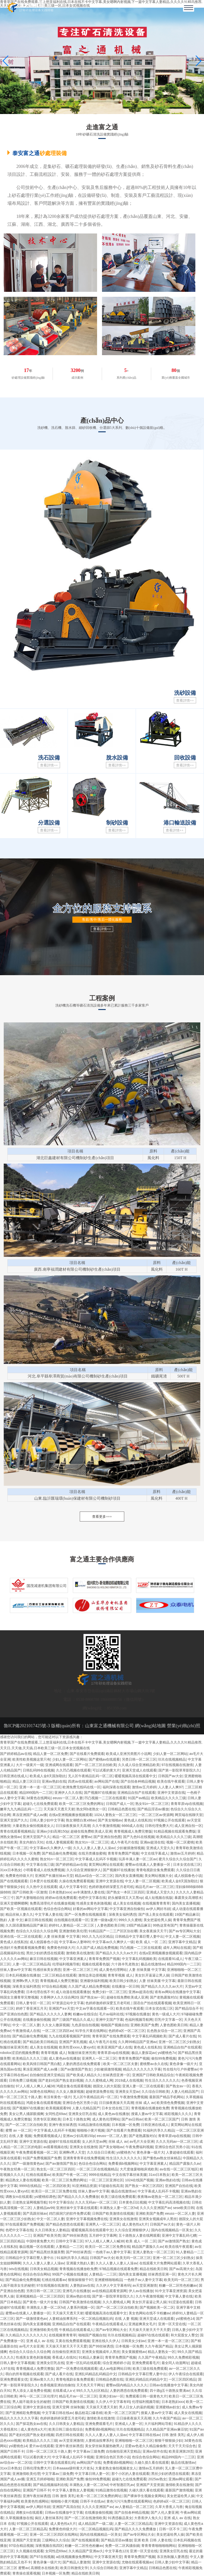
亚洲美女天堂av (127, 2091)
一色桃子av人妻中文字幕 (111, 2252)
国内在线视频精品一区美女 (172, 2230)
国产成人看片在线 (182, 2036)
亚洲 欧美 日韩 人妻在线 (152, 2540)
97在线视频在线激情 (177, 1765)
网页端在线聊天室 (189, 1815)
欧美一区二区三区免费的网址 (81, 1804)
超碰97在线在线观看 (64, 2141)
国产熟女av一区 (92, 1997)
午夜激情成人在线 (26, 2031)
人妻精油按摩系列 (63, 2319)
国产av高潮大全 (181, 2269)
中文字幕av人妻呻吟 (74, 1942)
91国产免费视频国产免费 (42, 2158)
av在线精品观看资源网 (109, 2291)
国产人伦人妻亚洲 (164, 2512)
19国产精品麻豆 (187, 1914)
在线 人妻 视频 (20, 2136)
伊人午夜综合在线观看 (185, 2374)
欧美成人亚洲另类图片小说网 (128, 1754)
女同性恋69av (55, 2114)
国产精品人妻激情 (76, 2562)
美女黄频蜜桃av (134, 2352)
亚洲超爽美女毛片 (142, 2324)
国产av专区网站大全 (184, 1931)
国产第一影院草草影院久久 (179, 1770)
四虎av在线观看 (80, 1781)
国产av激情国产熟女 (76, 2069)
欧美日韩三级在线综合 (65, 2429)
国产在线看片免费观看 (87, 1754)
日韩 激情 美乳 (173, 2435)
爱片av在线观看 (41, 2446)
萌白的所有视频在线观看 (24, 2374)
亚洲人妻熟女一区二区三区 (153, 2252)
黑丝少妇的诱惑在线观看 (45, 1953)
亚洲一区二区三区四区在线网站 (54, 2534)
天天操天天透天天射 (59, 1809)
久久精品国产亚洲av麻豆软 (167, 2429)
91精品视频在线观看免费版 (175, 1831)
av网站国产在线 (106, 1781)
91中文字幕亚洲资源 (170, 2291)
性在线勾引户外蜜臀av (180, 2069)
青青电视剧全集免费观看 (155, 1870)
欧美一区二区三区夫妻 (120, 2064)
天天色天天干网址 (90, 2385)
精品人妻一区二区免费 (50, 1754)
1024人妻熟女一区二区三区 (115, 1815)
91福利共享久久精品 (158, 2130)
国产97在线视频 (42, 2557)
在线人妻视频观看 (59, 1842)
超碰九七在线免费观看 (40, 1804)
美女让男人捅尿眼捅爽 (26, 2114)
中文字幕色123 (116, 2551)
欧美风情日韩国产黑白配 (42, 2064)
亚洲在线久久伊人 (105, 2341)
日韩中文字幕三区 (69, 2241)
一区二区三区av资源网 (155, 1815)
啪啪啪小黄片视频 (90, 2130)
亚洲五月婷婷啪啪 (40, 2479)
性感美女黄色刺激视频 (93, 1903)
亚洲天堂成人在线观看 (139, 1770)
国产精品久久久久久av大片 (116, 1953)
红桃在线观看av (38, 2175)
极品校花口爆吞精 (88, 2413)
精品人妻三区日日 (26, 1781)
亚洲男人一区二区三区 (99, 2058)
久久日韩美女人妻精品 (52, 2230)
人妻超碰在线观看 (180, 2152)
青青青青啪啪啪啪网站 (158, 2546)
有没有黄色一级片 (57, 2097)
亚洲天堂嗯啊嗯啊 (14, 1903)
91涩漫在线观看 (180, 2302)
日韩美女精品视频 (44, 2269)
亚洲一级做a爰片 (103, 1920)
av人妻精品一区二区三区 (134, 2507)
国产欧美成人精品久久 (83, 2075)
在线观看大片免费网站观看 (160, 2263)
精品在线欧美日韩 (153, 2269)
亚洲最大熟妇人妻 (80, 2263)
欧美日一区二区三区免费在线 (53, 2191)
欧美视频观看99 (58, 2108)
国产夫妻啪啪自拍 (29, 1898)
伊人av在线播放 (141, 2291)
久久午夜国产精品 (158, 2346)
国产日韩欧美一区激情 (29, 1892)
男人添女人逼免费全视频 (32, 2390)
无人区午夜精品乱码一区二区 (90, 1776)
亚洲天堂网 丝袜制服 (68, 2407)
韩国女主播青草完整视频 (19, 1997)
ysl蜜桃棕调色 (45, 2197)
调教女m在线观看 (19, 2197)
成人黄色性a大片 (135, 2224)
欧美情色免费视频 (170, 2103)
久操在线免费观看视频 (76, 1881)
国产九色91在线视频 (139, 1837)
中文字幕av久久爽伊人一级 (50, 1848)
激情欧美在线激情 (80, 1953)
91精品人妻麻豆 (91, 2357)
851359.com (117, 1708)
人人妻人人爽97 (170, 1787)
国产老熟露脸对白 (164, 1997)
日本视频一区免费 (26, 1853)
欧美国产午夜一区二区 (69, 2175)
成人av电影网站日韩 (115, 2368)
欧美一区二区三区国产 (161, 2119)
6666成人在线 (132, 1826)
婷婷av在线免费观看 (61, 1898)
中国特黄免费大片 (40, 2241)
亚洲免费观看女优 (14, 2379)
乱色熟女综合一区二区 (164, 2031)
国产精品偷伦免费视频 (59, 1853)
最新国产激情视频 (179, 2490)
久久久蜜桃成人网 (99, 2080)
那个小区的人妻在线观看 (130, 2474)
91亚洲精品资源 (84, 2186)
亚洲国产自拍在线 (179, 2186)
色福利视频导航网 (139, 2020)
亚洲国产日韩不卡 (36, 2490)
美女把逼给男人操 (157, 1920)
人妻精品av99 (43, 2208)
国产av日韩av (132, 2119)
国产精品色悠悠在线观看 (65, 2224)
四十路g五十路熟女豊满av (170, 2390)
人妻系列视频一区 (80, 2307)
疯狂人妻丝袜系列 (48, 2518)
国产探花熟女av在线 (31, 2424)
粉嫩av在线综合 (85, 2014)
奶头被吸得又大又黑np (125, 1898)
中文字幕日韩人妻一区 (92, 2474)
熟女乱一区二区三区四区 (56, 2169)
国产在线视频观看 (14, 1881)
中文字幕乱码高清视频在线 (169, 2202)
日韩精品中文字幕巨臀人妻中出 (139, 1936)
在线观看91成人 (170, 1959)
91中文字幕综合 (61, 2202)
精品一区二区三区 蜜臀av (72, 1837)
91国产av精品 (138, 1798)
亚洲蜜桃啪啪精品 (108, 2280)
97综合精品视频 (54, 1986)
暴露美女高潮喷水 (188, 1898)
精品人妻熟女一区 (161, 2352)
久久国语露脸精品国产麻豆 (26, 1925)
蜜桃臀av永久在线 (154, 2064)
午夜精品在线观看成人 (109, 2324)
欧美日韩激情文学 (74, 2568)
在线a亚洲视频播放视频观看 (70, 1815)
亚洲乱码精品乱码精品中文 (95, 2374)
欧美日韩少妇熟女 (123, 1981)
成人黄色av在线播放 (64, 2058)
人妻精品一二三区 (69, 2247)
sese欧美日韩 (183, 2208)
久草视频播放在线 (19, 2518)
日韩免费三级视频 (23, 2080)
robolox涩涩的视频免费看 (19, 2053)
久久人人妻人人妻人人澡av (94, 1848)
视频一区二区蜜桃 (180, 1842)
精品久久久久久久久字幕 (142, 2069)
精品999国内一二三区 (36, 1792)
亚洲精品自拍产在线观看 (136, 1792)
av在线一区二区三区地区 (179, 2169)
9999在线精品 (99, 2175)
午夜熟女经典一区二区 (17, 2169)
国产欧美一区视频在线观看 (20, 1909)
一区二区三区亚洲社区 (106, 2180)
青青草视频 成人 (120, 1975)
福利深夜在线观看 (116, 1787)
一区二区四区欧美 (56, 2186)
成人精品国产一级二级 (95, 2524)
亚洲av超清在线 (152, 1842)
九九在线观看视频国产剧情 (69, 2036)
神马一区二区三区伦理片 (38, 2396)
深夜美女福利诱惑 (122, 1914)
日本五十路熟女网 (76, 2119)
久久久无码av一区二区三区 (177, 2141)
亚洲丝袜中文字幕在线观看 (77, 2208)
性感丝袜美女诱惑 (47, 1970)
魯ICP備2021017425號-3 (27, 1725)
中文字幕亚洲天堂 (108, 2557)
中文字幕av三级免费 (88, 2451)
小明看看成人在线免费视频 (43, 1870)
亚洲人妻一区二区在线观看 (143, 2086)
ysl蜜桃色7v (167, 2053)
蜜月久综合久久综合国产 (178, 1859)
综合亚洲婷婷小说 (116, 2363)
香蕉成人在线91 (64, 2357)
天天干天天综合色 (182, 2446)
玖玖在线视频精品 (172, 1759)
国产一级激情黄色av (28, 2163)
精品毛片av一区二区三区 (154, 1887)
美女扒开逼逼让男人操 (152, 1975)
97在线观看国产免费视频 (24, 2224)
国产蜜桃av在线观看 (104, 1759)
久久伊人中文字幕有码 (113, 2285)
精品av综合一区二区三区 (94, 1876)
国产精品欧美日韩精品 (40, 2042)
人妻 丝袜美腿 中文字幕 (61, 1936)
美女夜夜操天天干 (153, 1931)
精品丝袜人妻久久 (19, 1914)
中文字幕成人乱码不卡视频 (96, 1859)
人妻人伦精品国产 (185, 2091)
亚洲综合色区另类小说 (79, 2103)
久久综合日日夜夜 (101, 2152)
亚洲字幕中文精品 (182, 1942)
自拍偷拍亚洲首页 (66, 2352)
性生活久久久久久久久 (162, 2080)
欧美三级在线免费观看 (118, 2197)
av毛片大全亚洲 (142, 2141)
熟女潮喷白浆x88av (81, 1820)
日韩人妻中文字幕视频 (17, 2363)
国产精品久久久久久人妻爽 (50, 2014)
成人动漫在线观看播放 (73, 1992)
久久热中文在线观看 (41, 1887)
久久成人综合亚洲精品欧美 (139, 1765)
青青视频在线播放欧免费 (150, 2108)
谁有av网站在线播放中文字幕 (177, 1992)
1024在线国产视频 (139, 2180)
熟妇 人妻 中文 (11, 1920)
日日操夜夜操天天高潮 (73, 1826)
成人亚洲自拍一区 (188, 1826)
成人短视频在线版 (158, 1898)
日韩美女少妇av (133, 2341)
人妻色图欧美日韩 (110, 1925)
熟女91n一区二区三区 (152, 1804)
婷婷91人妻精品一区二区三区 (72, 1925)
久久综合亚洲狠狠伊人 (83, 1870)
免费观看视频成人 (47, 2136)
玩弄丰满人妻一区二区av (138, 1859)
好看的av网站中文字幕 (90, 1909)
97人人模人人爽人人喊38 (35, 2086)
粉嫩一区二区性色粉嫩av (178, 2285)
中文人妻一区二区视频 (142, 1881)
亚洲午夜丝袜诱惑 (62, 2125)
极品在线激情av (153, 1964)
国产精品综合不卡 (189, 2008)
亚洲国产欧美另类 (47, 2235)
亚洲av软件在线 (155, 2451)
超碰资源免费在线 (99, 2091)
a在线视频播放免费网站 (74, 2557)
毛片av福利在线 (111, 2014)
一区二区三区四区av (57, 2031)
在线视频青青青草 (156, 1903)
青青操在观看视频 (26, 2573)
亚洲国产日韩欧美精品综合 (153, 2075)
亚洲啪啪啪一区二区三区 (134, 2440)
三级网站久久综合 (55, 2540)
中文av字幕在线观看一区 (95, 2008)
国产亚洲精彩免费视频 (22, 2413)
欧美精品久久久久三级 (168, 1798)
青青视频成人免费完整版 (133, 1831)
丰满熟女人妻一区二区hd (119, 2208)
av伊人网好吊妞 (158, 1909)
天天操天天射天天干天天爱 (149, 2330)
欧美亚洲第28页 (181, 2451)
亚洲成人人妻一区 (129, 2424)
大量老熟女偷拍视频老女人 (33, 1826)
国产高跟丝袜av (35, 2213)
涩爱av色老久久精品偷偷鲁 (145, 2446)
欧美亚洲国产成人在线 (114, 2047)
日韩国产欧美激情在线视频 (113, 2213)
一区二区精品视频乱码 (95, 2319)
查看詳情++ (102, 929)
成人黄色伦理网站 (113, 1970)
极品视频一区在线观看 (36, 2247)
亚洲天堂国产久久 (14, 1820)
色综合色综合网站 (57, 1909)
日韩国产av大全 (170, 1776)
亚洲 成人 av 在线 (39, 2341)
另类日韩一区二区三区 (139, 1759)
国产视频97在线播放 (100, 1792)
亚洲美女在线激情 (83, 2147)
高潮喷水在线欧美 (44, 2568)
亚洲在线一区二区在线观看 (20, 1936)
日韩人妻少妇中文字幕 (47, 1820)
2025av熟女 (157, 2479)
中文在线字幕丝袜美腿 (129, 2175)
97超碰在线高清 (111, 2186)
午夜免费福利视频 (139, 2147)
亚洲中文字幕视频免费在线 (86, 2219)
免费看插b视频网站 (123, 2163)
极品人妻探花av (143, 2053)
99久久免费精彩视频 (183, 2357)
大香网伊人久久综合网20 (59, 1997)
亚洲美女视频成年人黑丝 (158, 2219)
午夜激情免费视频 (133, 2097)
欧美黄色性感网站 (35, 2501)
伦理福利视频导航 (66, 1964)
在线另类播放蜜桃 (92, 1853)
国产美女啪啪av (110, 1820)
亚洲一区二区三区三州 (80, 1970)
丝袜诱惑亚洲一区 (116, 2075)
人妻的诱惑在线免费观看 (82, 2064)
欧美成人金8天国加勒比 (48, 1776)
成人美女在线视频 (127, 1903)
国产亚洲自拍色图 (107, 1837)
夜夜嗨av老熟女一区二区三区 (160, 2197)
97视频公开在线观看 (169, 1820)
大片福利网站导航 (158, 2424)
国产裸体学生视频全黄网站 (144, 2496)
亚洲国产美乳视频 (73, 2042)
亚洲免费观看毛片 (146, 2363)
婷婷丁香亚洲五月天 (31, 2008)
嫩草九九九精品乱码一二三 (20, 1809)
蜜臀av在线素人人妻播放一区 (148, 1864)
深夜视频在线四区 (49, 2546)
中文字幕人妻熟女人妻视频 (73, 2490)
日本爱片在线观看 (43, 1881)
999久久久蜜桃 (130, 1920)
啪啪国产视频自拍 (114, 2025)
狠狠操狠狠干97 (80, 2280)
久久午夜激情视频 (106, 1826)
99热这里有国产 (165, 1925)
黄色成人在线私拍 (138, 1820)
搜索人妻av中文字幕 (147, 2114)
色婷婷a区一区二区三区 (126, 2031)
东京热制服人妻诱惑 (172, 2557)
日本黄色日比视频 (132, 2202)
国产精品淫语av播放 (153, 1809)
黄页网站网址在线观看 (106, 1864)
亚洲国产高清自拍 (66, 2507)
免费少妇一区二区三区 (109, 1992)
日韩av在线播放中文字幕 (168, 2385)
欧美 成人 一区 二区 (151, 1942)
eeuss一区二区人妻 (67, 1798)
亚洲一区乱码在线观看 (83, 2363)
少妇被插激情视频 (130, 1848)
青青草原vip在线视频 (187, 1804)
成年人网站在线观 (177, 1948)
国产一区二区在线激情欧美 (85, 2518)
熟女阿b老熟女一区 (91, 1809)
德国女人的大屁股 (107, 2086)
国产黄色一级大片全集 (40, 2302)
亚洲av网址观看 (180, 2479)
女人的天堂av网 (94, 2141)
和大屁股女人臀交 (184, 2335)
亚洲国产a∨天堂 (61, 2008)
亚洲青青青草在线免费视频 (83, 2158)
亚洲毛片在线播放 (76, 2291)
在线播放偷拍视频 (36, 2020)
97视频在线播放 (137, 2014)
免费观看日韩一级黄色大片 (146, 2396)
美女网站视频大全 (158, 1876)
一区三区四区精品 (182, 2379)
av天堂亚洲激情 (145, 2285)
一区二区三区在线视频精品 (97, 2169)
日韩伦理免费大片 (159, 1826)
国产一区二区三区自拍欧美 (95, 1765)
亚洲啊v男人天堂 (25, 1981)
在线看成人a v (64, 2390)
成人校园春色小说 (188, 1876)
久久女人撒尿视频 (55, 2025)
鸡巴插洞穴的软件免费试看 (69, 2213)
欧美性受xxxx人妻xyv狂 (77, 2047)
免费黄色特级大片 (19, 1876)
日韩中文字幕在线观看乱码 (54, 2462)
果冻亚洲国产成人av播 (29, 1815)
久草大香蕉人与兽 (169, 2507)
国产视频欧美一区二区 (157, 2307)
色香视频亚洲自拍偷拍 (57, 2385)
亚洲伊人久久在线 (68, 1792)
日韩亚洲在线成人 (14, 1776)
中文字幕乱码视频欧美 (139, 1959)
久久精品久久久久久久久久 (26, 2335)
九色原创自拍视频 (85, 2025)
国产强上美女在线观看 (155, 1914)
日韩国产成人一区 (120, 1804)
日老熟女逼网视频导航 (29, 2202)
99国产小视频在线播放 (69, 2274)
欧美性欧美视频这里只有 (31, 1759)
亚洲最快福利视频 (94, 1981)
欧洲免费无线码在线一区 (81, 1787)
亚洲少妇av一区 (111, 2396)
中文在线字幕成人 (154, 1853)
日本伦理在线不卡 (40, 1992)
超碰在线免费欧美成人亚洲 (91, 1831)
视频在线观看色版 (95, 1964)
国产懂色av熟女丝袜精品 (162, 2158)
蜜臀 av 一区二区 (18, 2130)
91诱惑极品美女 (120, 2518)
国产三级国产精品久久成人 (73, 2020)
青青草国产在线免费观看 (111, 2036)
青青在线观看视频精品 (17, 1831)
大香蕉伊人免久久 (148, 2518)
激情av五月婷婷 (144, 1787)
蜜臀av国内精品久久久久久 (127, 2385)
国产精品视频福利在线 (50, 2485)
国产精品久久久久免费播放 (78, 2197)
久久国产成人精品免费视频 (97, 1948)
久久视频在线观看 (29, 2551)
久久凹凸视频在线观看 (73, 1770)
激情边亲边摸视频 (92, 1975)
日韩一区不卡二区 (173, 2529)
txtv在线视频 (18, 2269)
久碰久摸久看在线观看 (151, 2462)
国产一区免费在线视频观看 (85, 1914)
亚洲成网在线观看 (59, 1765)
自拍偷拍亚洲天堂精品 (47, 2075)
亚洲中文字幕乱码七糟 (179, 2235)
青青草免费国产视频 (123, 1853)
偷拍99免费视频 (163, 2058)
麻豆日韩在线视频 (38, 1920)
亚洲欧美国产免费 (144, 2025)
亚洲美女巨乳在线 (82, 2114)
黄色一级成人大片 (166, 2014)
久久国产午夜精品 (152, 2357)
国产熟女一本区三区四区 (125, 1892)
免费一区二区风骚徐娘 (122, 2546)
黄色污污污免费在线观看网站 (128, 2501)
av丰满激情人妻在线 (89, 1892)
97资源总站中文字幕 (68, 2003)
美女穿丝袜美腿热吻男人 (104, 2446)
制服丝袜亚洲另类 (14, 2047)
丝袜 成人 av (145, 2103)
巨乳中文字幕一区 (168, 2020)
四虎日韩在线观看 (69, 2435)
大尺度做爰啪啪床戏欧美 (139, 2169)
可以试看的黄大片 (106, 1770)
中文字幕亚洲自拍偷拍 (126, 1909)
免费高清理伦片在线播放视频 (52, 1903)
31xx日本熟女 (10, 1870)
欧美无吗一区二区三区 (133, 2258)
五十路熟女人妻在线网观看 (139, 2235)
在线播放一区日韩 (125, 1986)
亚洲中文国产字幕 (109, 2020)
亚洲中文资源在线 (171, 1792)
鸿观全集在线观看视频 (73, 2086)
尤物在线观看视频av (137, 2562)
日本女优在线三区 (187, 1864)
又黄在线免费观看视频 (72, 2341)
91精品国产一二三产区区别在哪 (113, 1931)
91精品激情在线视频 (94, 2125)
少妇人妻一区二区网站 (170, 1754)
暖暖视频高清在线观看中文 (135, 1776)
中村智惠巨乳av (122, 2485)
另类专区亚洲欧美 (47, 2119)
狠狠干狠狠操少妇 (168, 2440)
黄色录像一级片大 (183, 2064)
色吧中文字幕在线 (92, 1898)
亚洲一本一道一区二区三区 (40, 1787)
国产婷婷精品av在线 (15, 1754)
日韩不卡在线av (92, 2501)
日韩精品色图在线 (121, 1809)
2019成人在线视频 (129, 2080)
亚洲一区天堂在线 (172, 2324)
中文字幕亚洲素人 (73, 1959)
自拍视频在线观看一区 (71, 1920)
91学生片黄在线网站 (91, 2031)
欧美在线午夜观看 (171, 1781)
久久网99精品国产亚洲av (137, 2042)
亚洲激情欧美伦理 (73, 1931)
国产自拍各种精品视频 (138, 1781)
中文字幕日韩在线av (57, 2413)
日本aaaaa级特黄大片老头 (73, 2468)
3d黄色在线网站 (38, 1798)
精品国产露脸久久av (185, 2163)
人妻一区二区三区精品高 (31, 1964)
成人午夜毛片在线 (124, 1842)
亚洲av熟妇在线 (54, 1781)
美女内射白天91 (31, 1842)
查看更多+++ (102, 1516)
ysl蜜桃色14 (185, 2319)
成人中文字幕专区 (73, 1887)
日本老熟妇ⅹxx (60, 1892)
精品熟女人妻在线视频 (22, 2180)
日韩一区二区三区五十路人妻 (48, 2451)
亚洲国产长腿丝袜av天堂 (54, 1876)
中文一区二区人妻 (26, 2025)
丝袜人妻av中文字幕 (15, 1970)
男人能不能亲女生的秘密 (31, 2402)
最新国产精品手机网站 (166, 2097)
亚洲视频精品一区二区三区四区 (40, 2296)
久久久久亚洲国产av (155, 2208)
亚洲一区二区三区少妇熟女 (179, 2042)
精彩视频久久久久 (178, 2114)
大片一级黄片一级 (29, 1765)
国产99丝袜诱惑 (74, 2235)
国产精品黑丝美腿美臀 (47, 2252)
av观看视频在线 (55, 2147)
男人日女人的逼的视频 (136, 2407)
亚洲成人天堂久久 (160, 1848)
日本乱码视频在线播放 (22, 1975)
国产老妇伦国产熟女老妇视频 (60, 2080)
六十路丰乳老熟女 (125, 1964)
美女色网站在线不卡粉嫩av (149, 2313)
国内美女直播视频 (129, 1876)
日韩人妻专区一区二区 (33, 2003)
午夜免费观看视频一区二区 (36, 2152)
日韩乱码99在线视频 (38, 1770)
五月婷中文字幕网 (103, 2235)
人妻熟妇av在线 (82, 2285)
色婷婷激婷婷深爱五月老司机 (111, 1887)
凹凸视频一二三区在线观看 (105, 1798)
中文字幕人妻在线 (48, 1914)
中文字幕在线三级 (40, 1864)
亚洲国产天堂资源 (150, 2485)
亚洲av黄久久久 (42, 2379)
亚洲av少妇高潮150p (53, 1831)
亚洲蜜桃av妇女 (168, 2407)
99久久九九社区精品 (97, 1936)
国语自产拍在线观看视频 (152, 2003)
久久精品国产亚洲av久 (85, 2551)
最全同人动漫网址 (175, 2363)
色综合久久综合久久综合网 (36, 1931)
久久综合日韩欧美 (155, 2091)
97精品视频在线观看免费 (118, 2269)
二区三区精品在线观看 (59, 1975)
